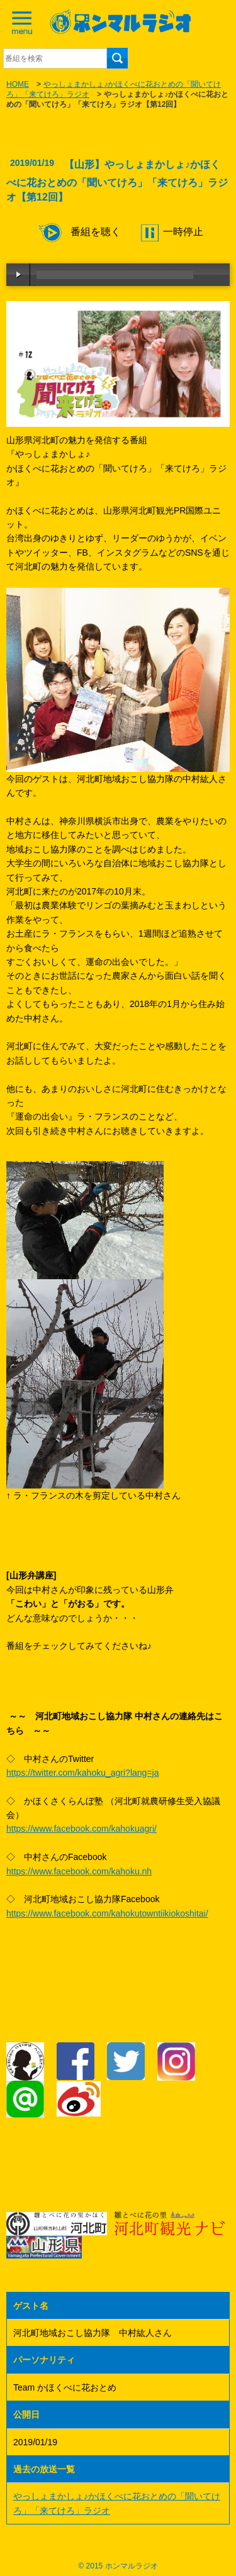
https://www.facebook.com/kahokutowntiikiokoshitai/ (107, 1913)
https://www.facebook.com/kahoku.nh (79, 1871)
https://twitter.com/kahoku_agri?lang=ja (82, 1773)
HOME (17, 84)
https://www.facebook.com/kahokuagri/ (81, 1829)
